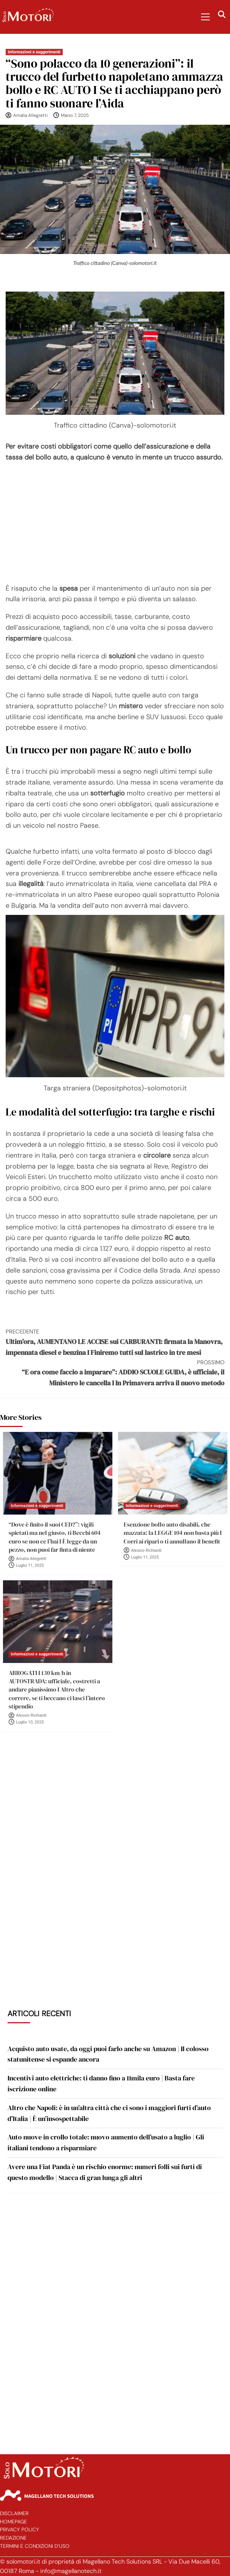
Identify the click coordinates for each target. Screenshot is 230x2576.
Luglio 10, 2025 (30, 1722)
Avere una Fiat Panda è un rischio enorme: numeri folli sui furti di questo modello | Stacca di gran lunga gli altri (105, 2172)
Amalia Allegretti (30, 115)
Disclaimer (14, 2513)
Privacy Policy (19, 2529)
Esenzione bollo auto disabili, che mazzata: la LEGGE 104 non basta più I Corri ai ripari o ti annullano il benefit (173, 1532)
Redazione (13, 2538)
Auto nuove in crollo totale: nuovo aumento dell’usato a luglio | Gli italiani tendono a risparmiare (106, 2142)
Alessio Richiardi (146, 1550)
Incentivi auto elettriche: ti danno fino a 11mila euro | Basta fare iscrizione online (101, 2083)
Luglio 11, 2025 (30, 1565)
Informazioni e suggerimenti (34, 52)
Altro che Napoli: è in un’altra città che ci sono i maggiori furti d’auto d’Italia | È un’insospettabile (109, 2113)
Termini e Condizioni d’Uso (35, 2546)
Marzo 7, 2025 (75, 115)
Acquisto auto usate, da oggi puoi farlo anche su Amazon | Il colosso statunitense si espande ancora (108, 2054)
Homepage (13, 2522)
